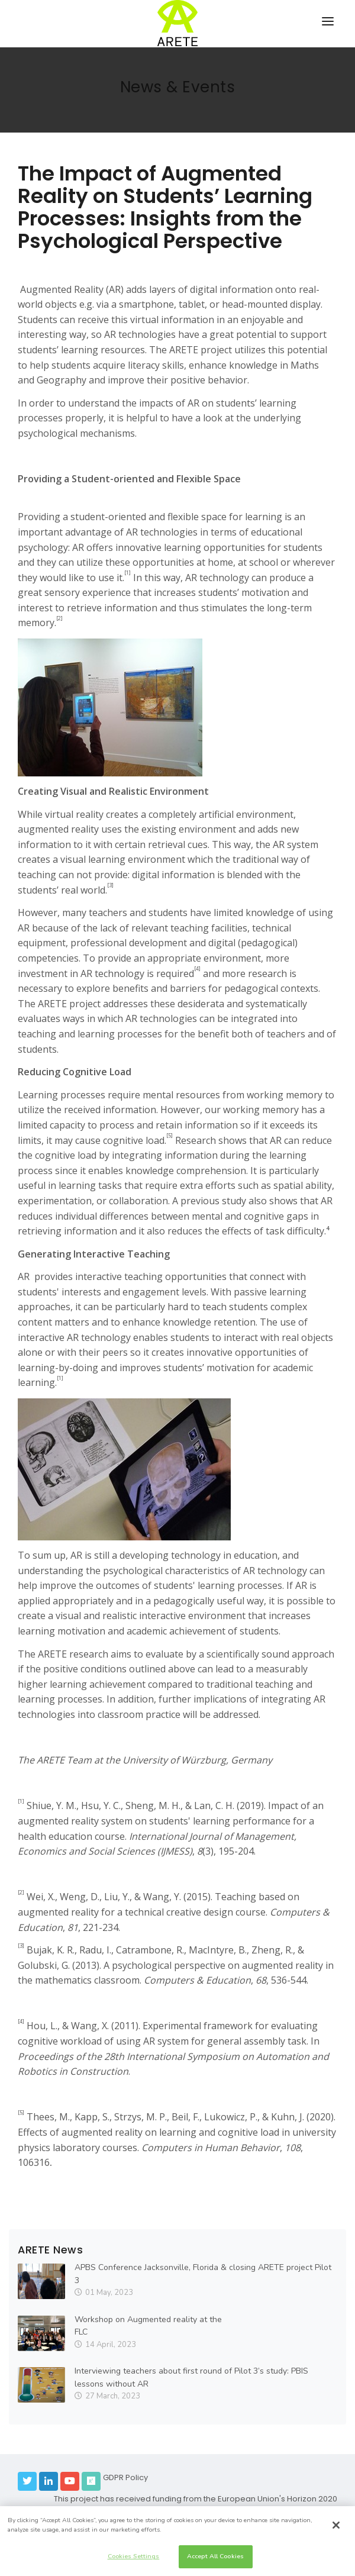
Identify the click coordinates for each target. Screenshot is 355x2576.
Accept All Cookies (215, 2556)
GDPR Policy (125, 2477)
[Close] (336, 2525)
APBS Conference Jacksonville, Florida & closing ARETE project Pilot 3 (203, 2274)
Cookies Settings (134, 2556)
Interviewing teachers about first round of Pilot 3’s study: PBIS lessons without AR (191, 2377)
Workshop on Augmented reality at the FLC (148, 2326)
